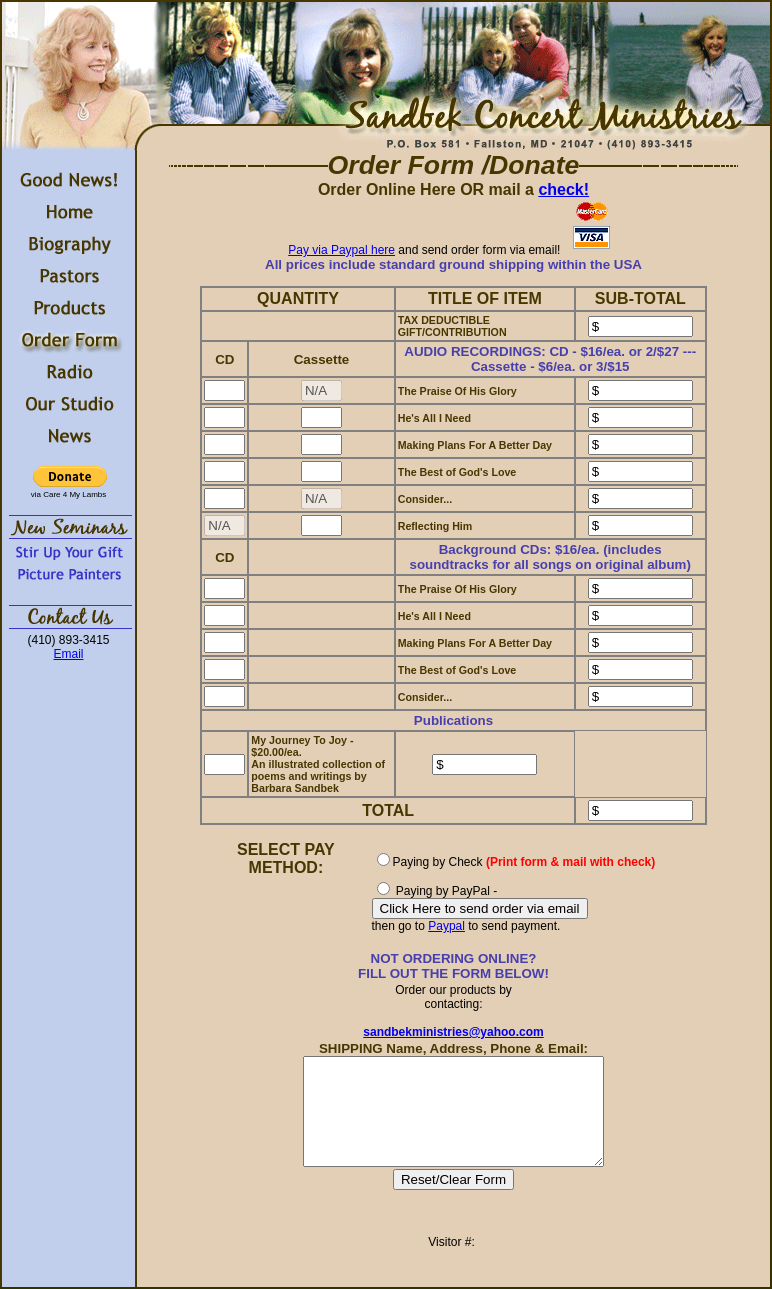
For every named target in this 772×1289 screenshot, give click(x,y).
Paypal (446, 926)
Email (68, 654)
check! (563, 189)
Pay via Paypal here (341, 250)
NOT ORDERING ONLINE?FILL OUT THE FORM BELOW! (453, 966)
